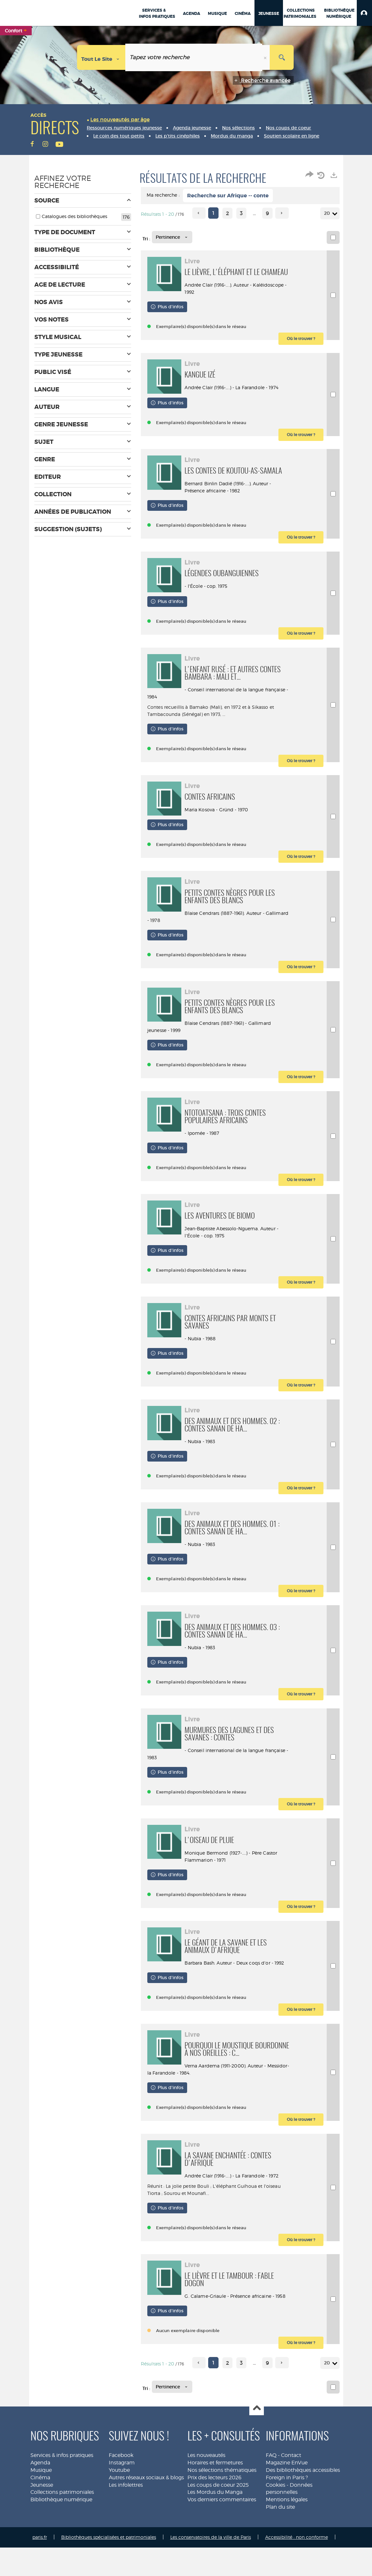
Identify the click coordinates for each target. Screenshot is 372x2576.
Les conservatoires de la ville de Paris (210, 2565)
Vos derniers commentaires (221, 2528)
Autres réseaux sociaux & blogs (146, 2506)
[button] (364, 13)
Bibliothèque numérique (61, 2528)
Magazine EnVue (287, 2491)
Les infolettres (126, 2513)
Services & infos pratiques (61, 2484)
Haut (256, 2437)
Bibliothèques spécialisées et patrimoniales (108, 2565)
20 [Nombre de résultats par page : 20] (328, 213)
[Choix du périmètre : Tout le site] (101, 57)
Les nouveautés (206, 2484)
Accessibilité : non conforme (296, 2565)
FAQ (271, 2484)
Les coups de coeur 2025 (218, 2513)
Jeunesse (41, 2513)
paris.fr (39, 2565)
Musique (41, 2498)
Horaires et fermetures (215, 2491)
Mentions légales (287, 2528)
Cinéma (40, 2506)
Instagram (122, 2491)
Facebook (121, 2484)
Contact (291, 2484)
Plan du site (280, 2535)
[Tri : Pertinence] (172, 237)
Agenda (40, 2491)
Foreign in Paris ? (287, 2506)
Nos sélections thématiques (221, 2498)
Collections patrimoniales (62, 2521)
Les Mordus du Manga (214, 2521)
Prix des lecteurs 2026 (214, 2506)
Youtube (119, 2498)
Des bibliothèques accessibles (303, 2498)
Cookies (275, 2513)
